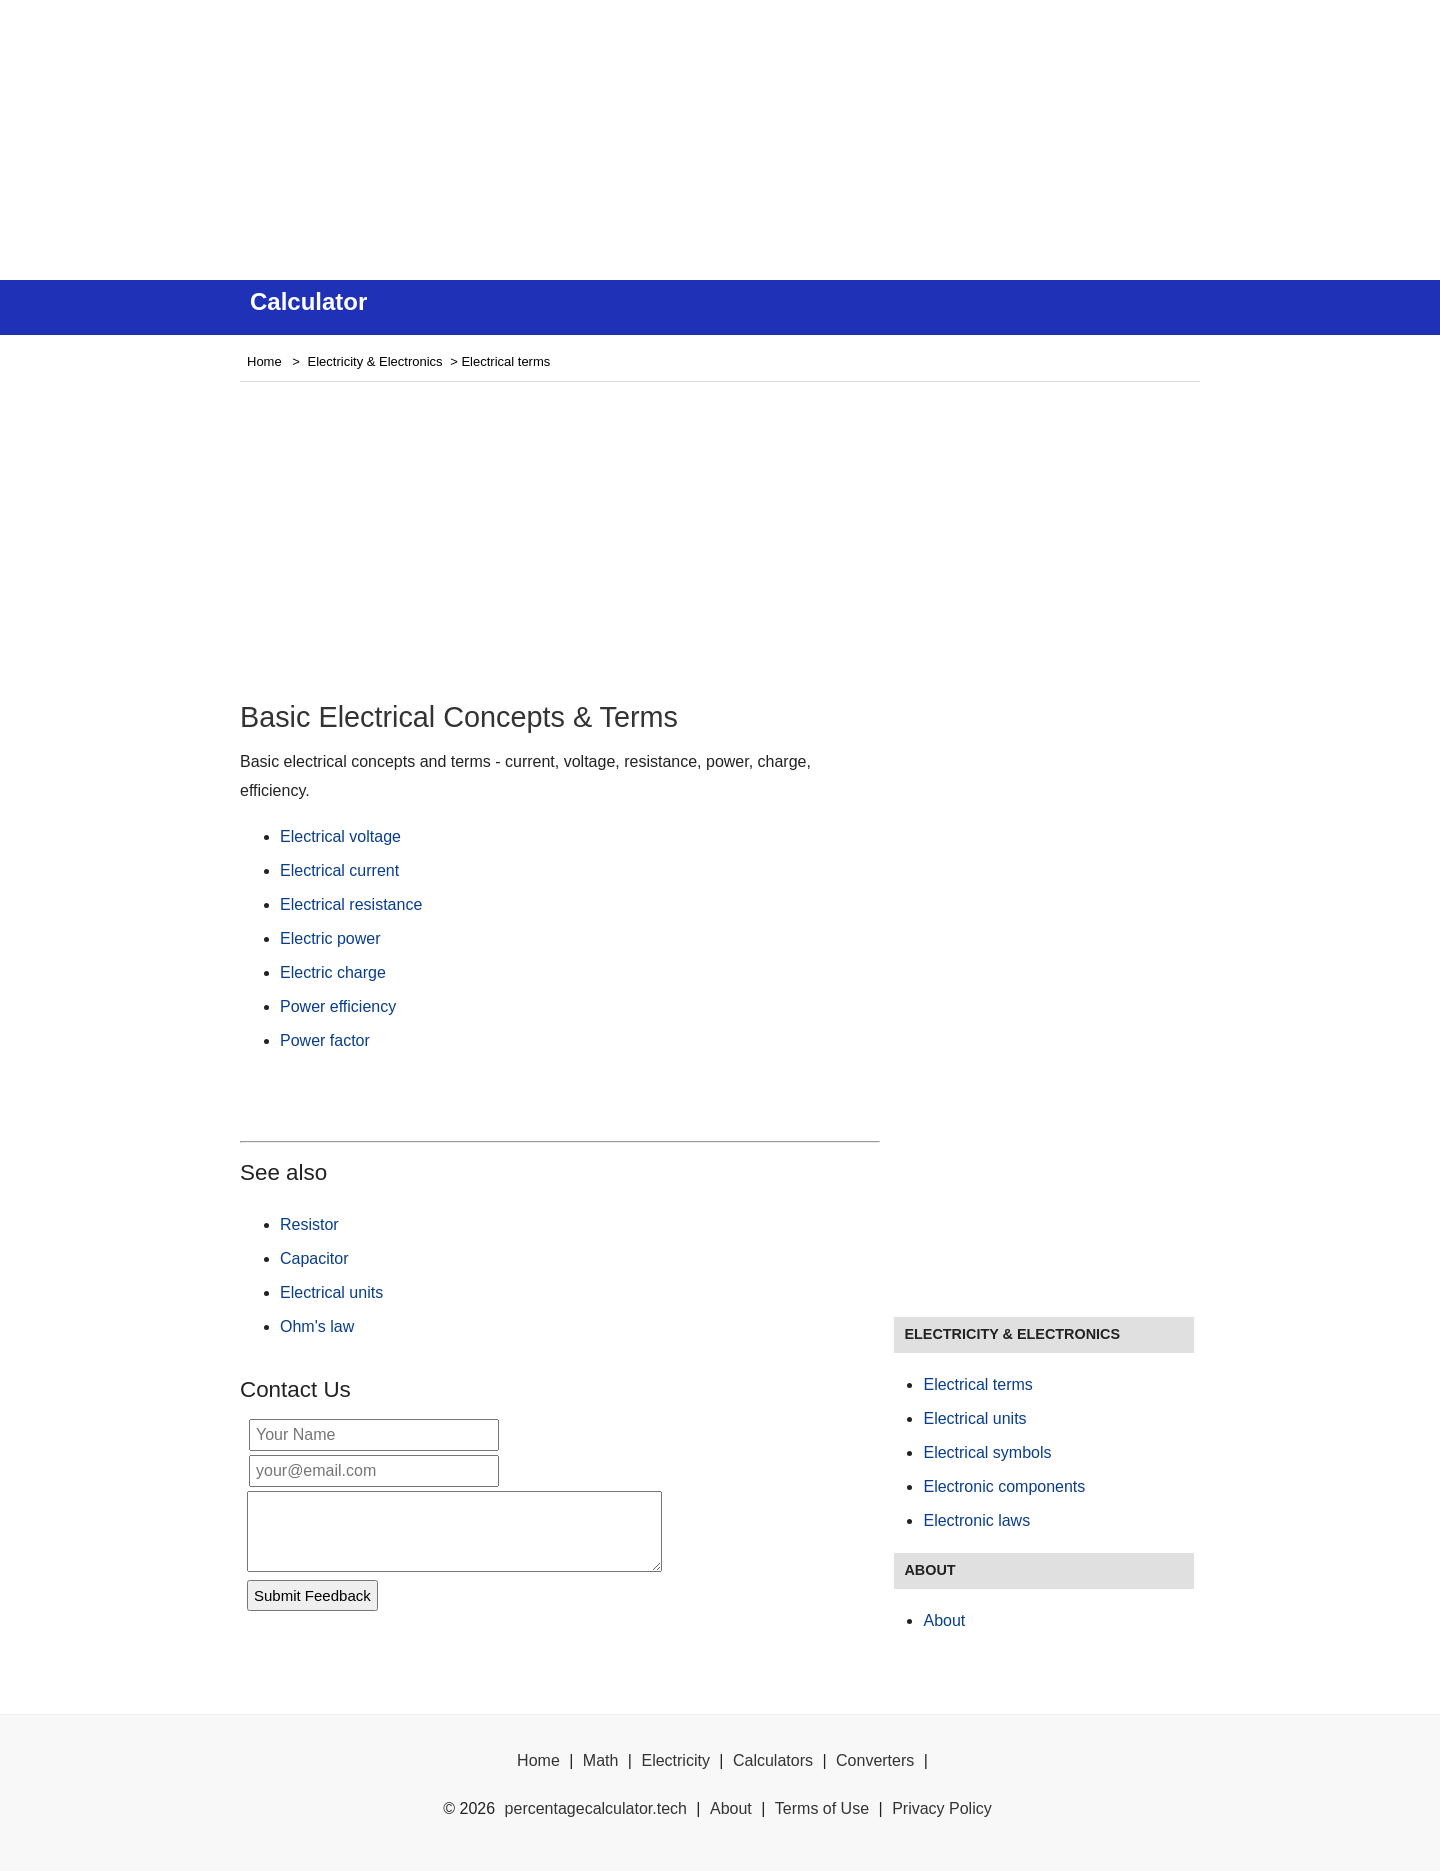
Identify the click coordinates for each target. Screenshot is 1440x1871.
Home (264, 361)
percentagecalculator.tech (596, 1808)
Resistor (309, 1224)
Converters (875, 1760)
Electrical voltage (340, 836)
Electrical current (339, 870)
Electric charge (333, 972)
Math (601, 1760)
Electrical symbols (987, 1452)
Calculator (308, 301)
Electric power (330, 938)
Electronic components (1004, 1486)
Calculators (773, 1760)
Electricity (675, 1760)
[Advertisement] (720, 140)
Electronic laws (976, 1520)
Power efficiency (338, 1006)
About (944, 1620)
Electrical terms (977, 1384)
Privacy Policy (942, 1808)
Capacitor (314, 1258)
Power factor (325, 1040)
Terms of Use (822, 1808)
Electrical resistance (351, 904)
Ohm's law (317, 1326)
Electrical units (331, 1292)
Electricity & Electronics (375, 361)
